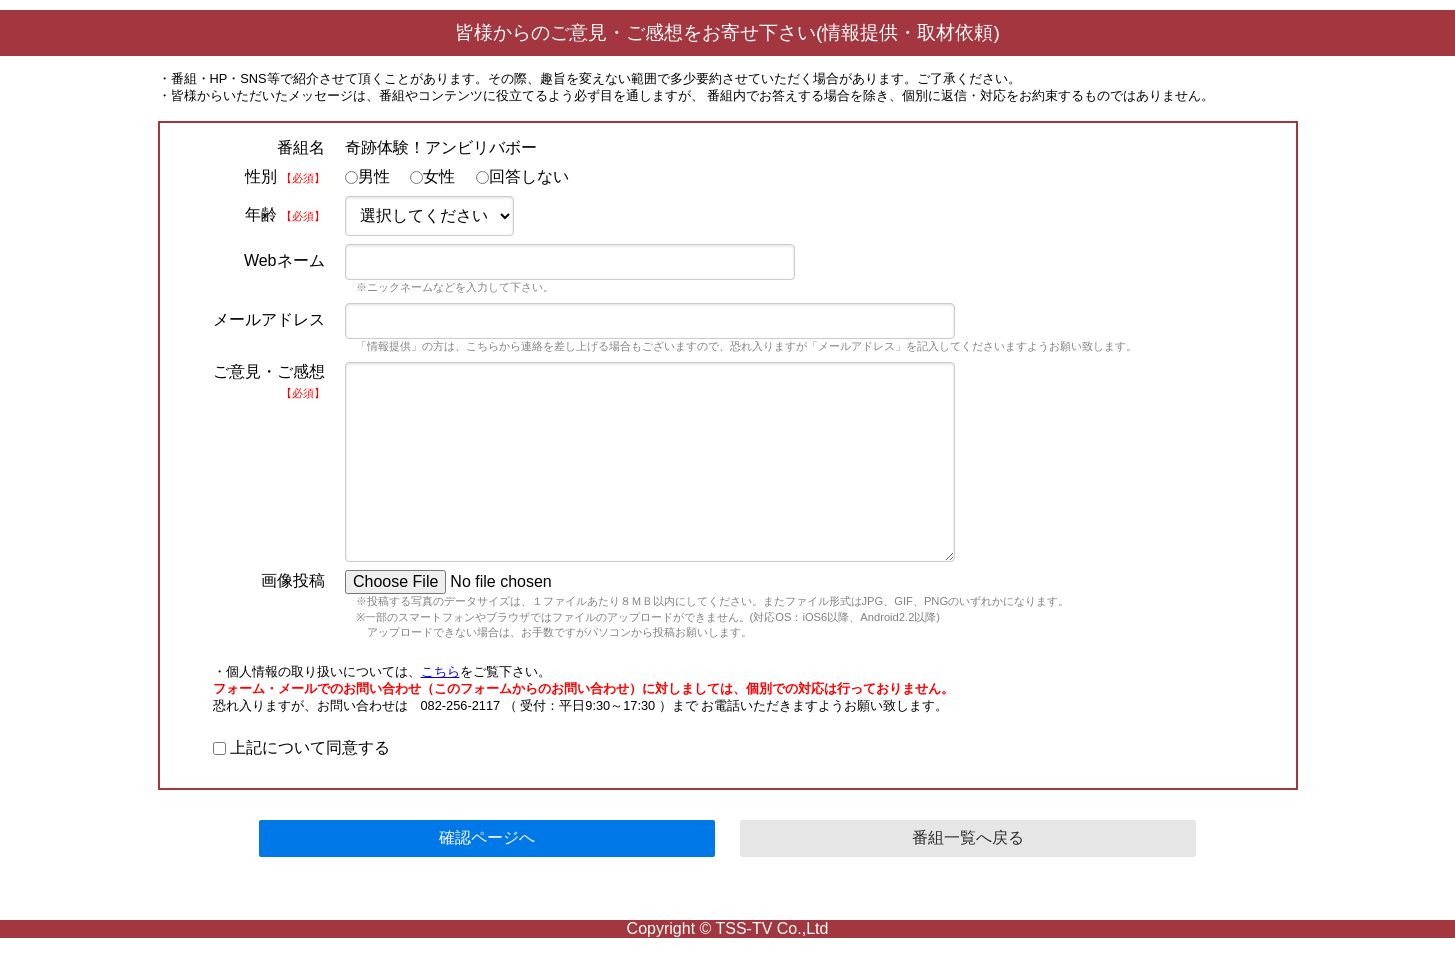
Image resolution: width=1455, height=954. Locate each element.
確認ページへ (487, 837)
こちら (440, 671)
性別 (284, 176)
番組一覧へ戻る (968, 837)
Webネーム (284, 260)
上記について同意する (301, 747)
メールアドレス (269, 319)
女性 (432, 176)
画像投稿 (293, 580)
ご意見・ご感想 (269, 381)
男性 (367, 176)
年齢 (284, 214)
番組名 (301, 147)
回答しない (522, 176)
